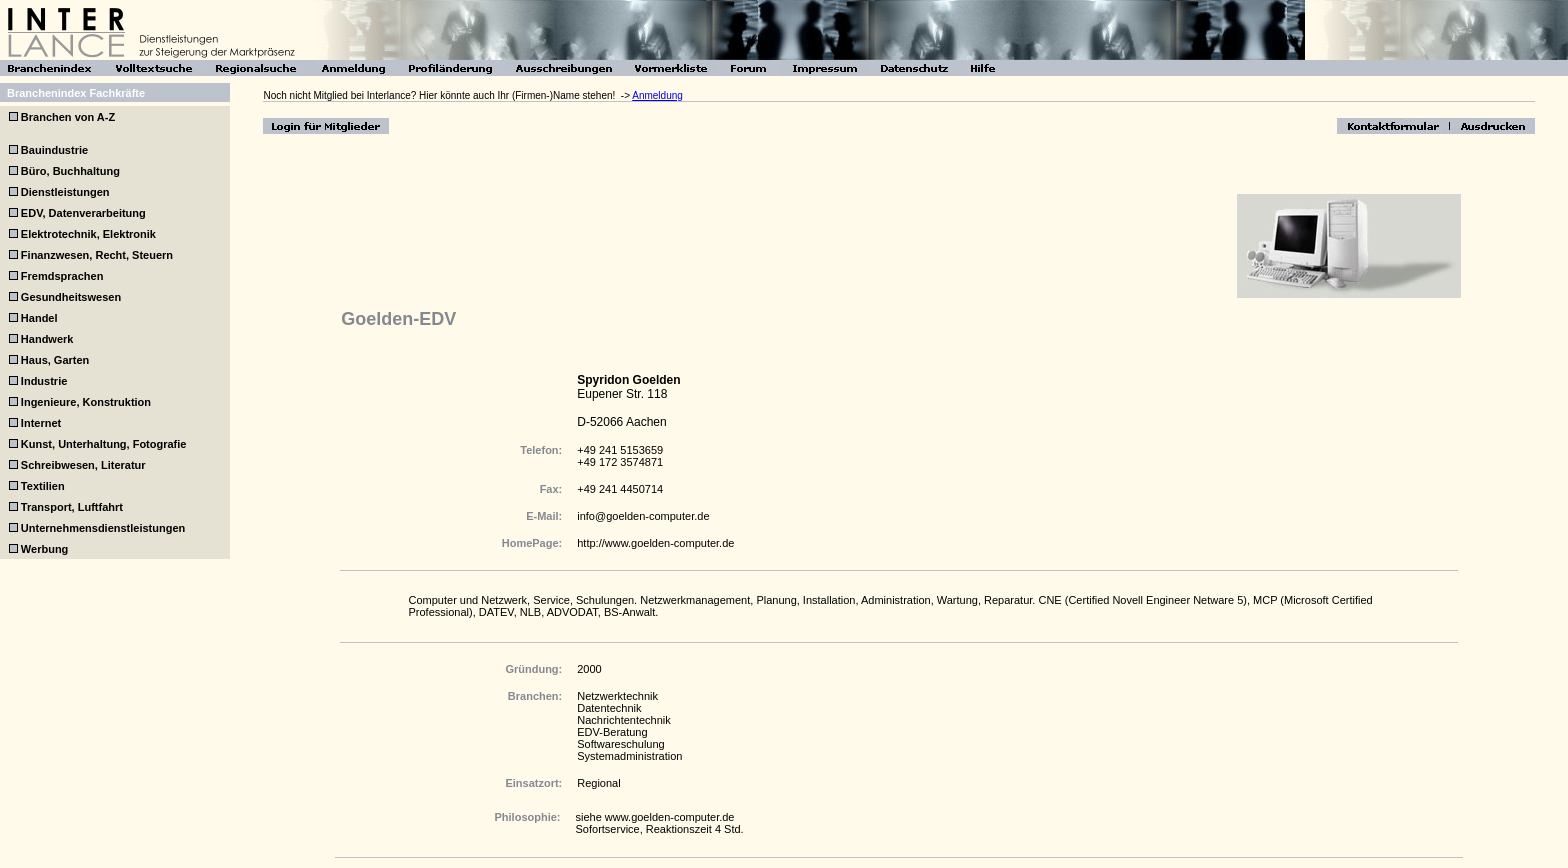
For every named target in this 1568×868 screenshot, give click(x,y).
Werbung (44, 549)
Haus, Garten (55, 360)
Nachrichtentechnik (624, 720)
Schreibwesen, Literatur (83, 465)
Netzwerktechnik (617, 696)
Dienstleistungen (65, 192)
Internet (41, 423)
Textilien (43, 486)
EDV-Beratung (612, 732)
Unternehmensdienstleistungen (103, 528)
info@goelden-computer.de (643, 516)
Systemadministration (629, 756)
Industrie (44, 381)
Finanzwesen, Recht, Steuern (97, 255)
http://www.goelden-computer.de (655, 543)
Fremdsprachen (62, 276)
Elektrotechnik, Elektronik (88, 234)
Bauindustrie (54, 150)
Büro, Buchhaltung (70, 171)
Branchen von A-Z (66, 117)
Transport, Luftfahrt (72, 507)
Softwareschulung (620, 744)
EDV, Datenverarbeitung (83, 213)
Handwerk (47, 339)
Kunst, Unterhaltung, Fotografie (104, 444)
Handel (39, 318)
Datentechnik (609, 708)
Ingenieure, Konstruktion (86, 402)
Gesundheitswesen (71, 297)
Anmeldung (657, 95)
